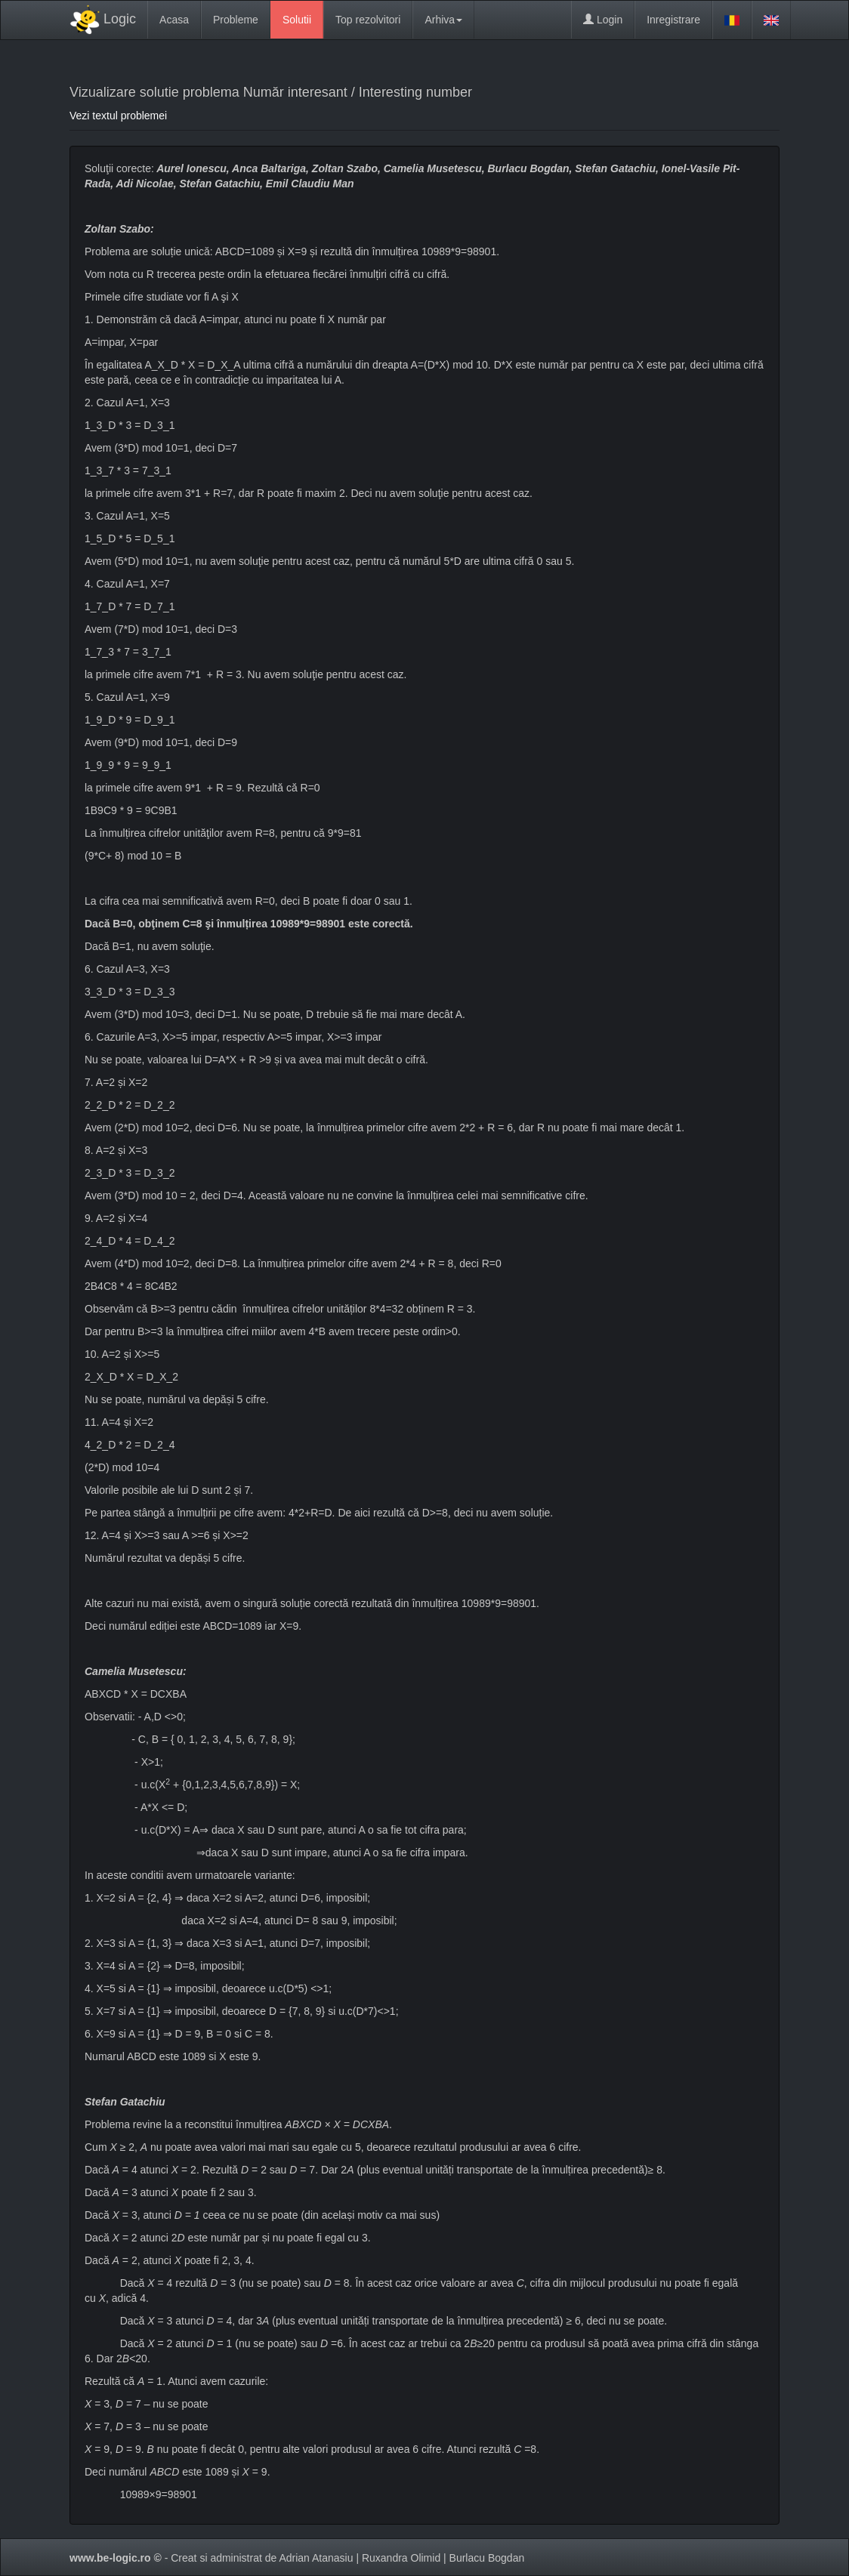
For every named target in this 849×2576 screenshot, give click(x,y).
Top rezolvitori (367, 20)
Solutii (296, 20)
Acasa (174, 20)
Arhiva (443, 20)
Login (602, 20)
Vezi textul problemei (118, 116)
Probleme (235, 20)
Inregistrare (673, 20)
